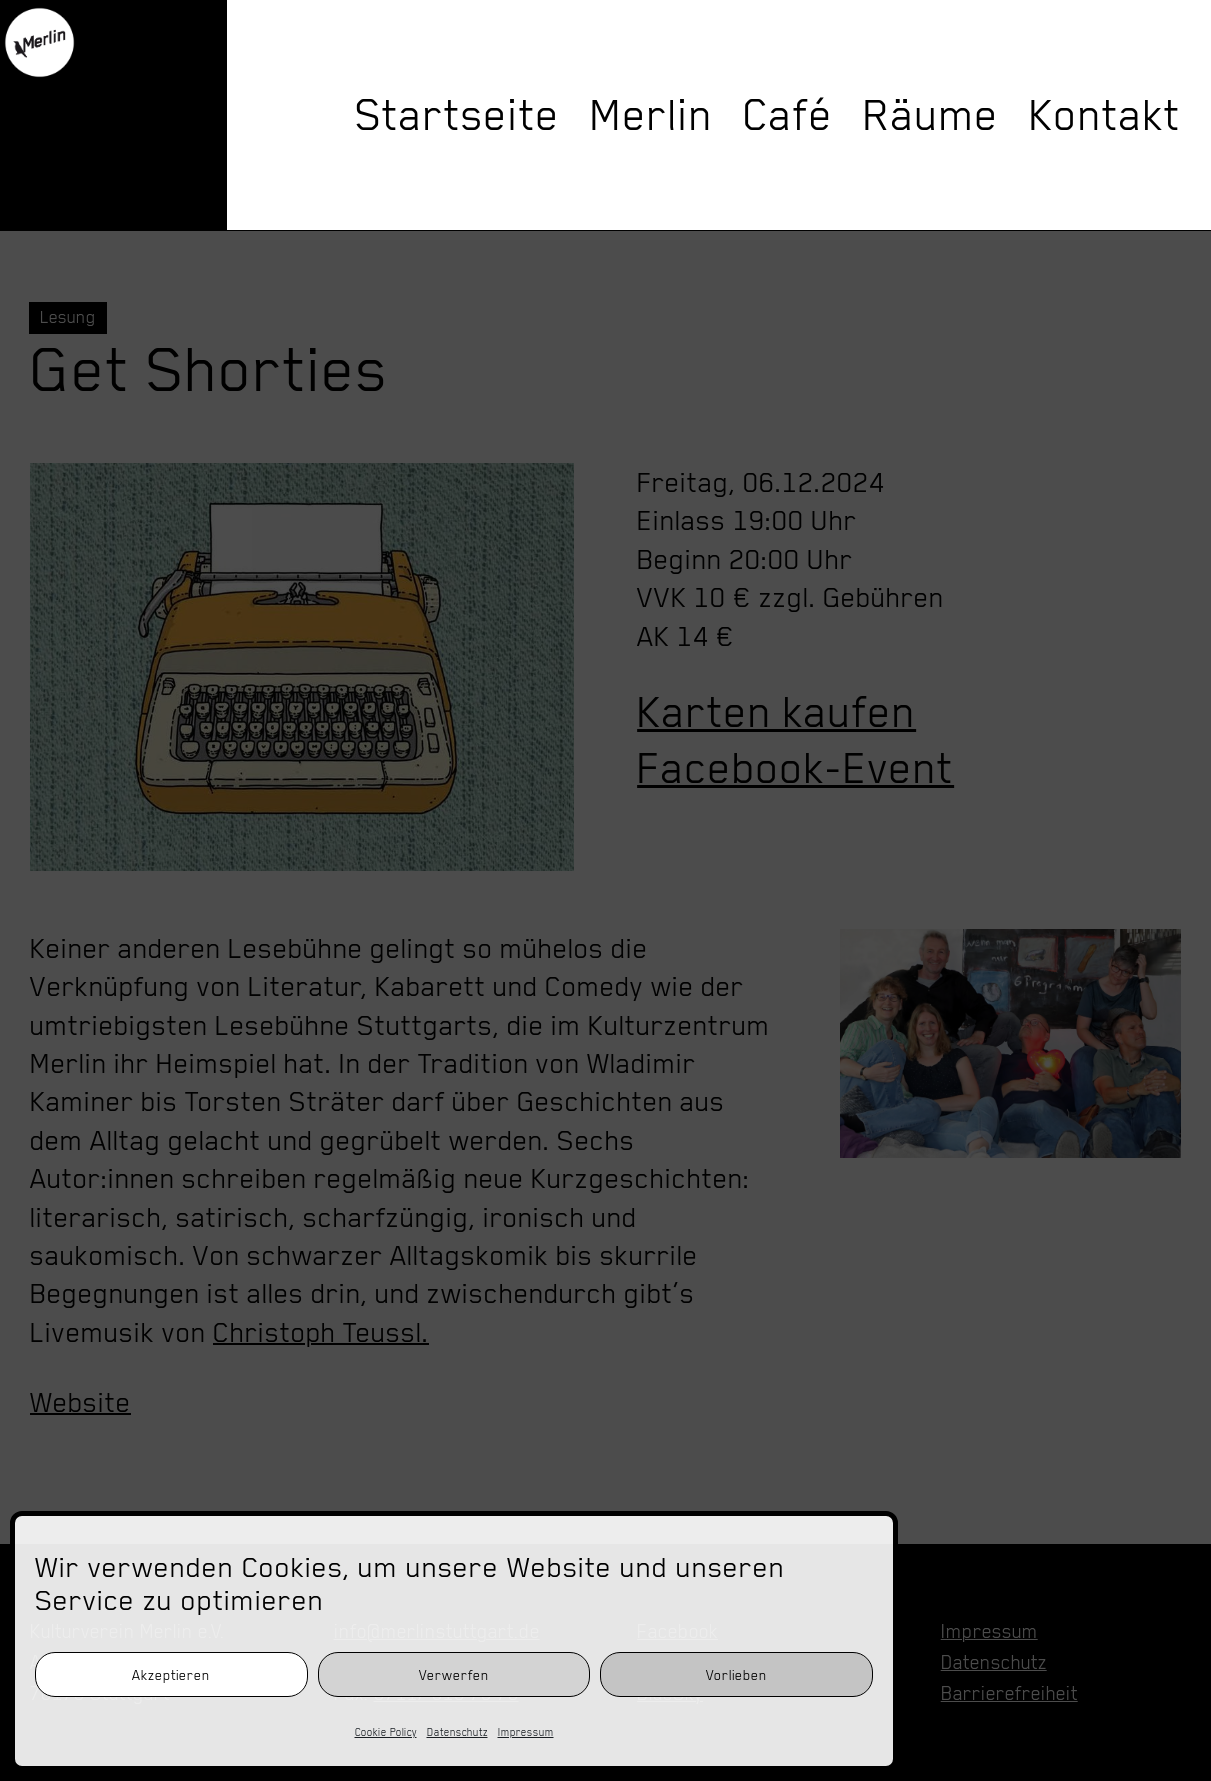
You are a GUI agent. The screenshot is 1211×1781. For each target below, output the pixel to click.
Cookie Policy (386, 1732)
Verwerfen (454, 1675)
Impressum (526, 1732)
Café (788, 115)
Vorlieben (736, 1675)
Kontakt (1105, 115)
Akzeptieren (171, 1675)
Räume (931, 115)
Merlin (651, 115)
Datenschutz (457, 1732)
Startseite (457, 115)
